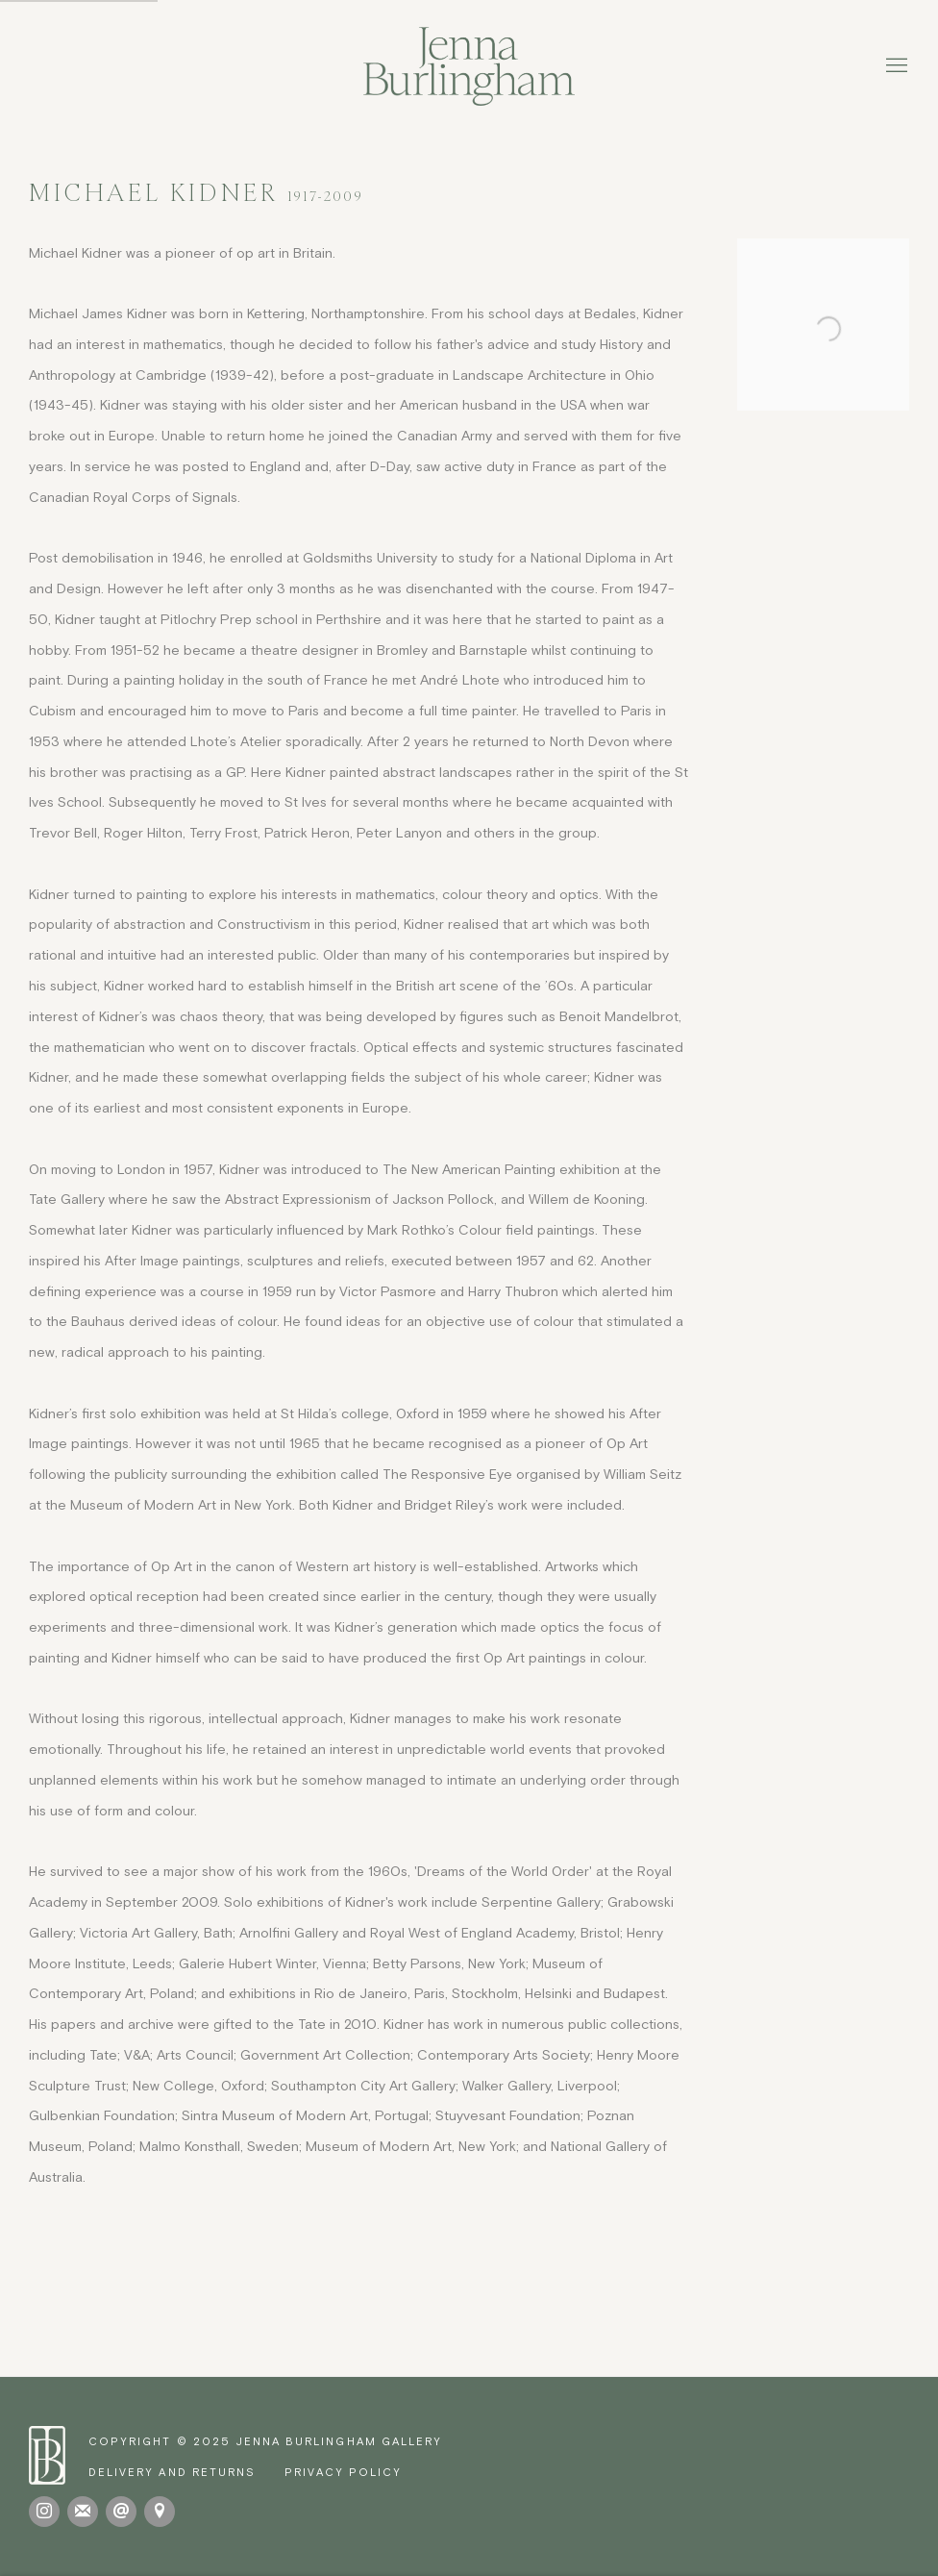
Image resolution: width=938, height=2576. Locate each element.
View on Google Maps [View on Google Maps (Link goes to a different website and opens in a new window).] (159, 2511)
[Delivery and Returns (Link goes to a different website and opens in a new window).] (172, 2471)
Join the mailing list (82, 2511)
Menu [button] (894, 66)
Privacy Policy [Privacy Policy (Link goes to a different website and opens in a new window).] (343, 2471)
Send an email (121, 2511)
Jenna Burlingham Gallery (469, 66)
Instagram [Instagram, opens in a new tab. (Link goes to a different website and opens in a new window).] (44, 2511)
